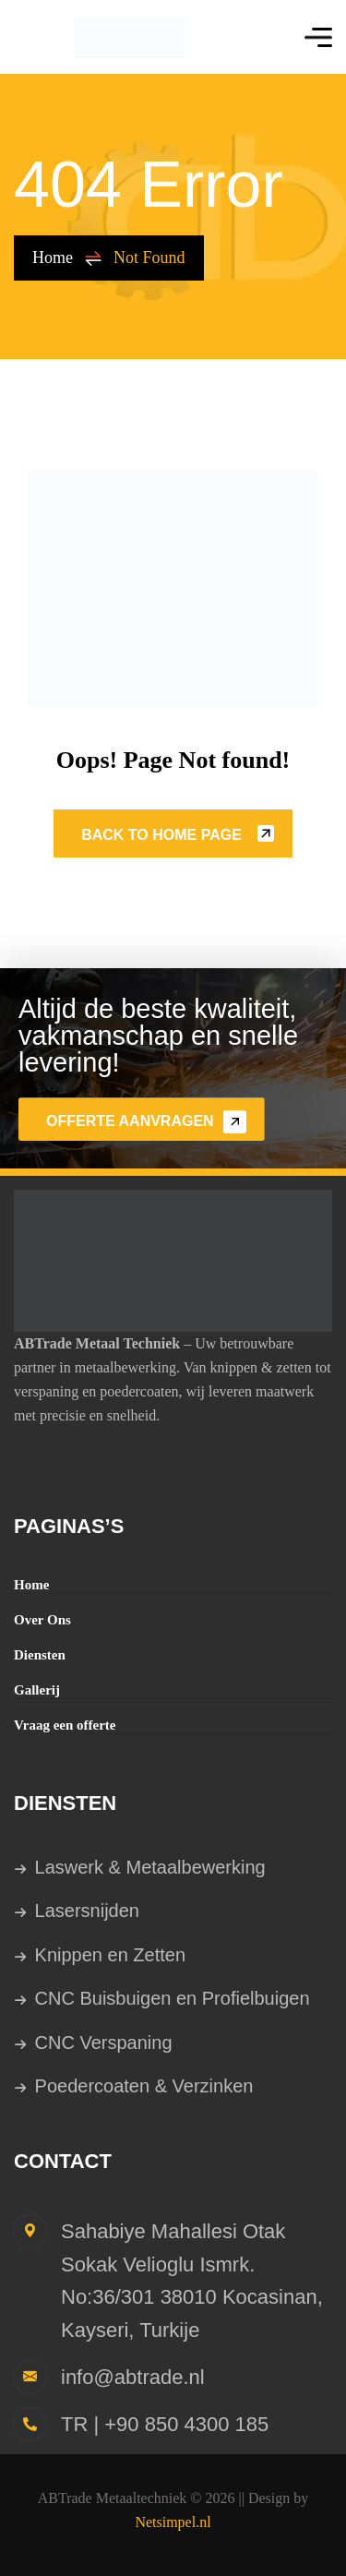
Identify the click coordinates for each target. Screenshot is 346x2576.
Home (67, 258)
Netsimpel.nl (172, 2522)
